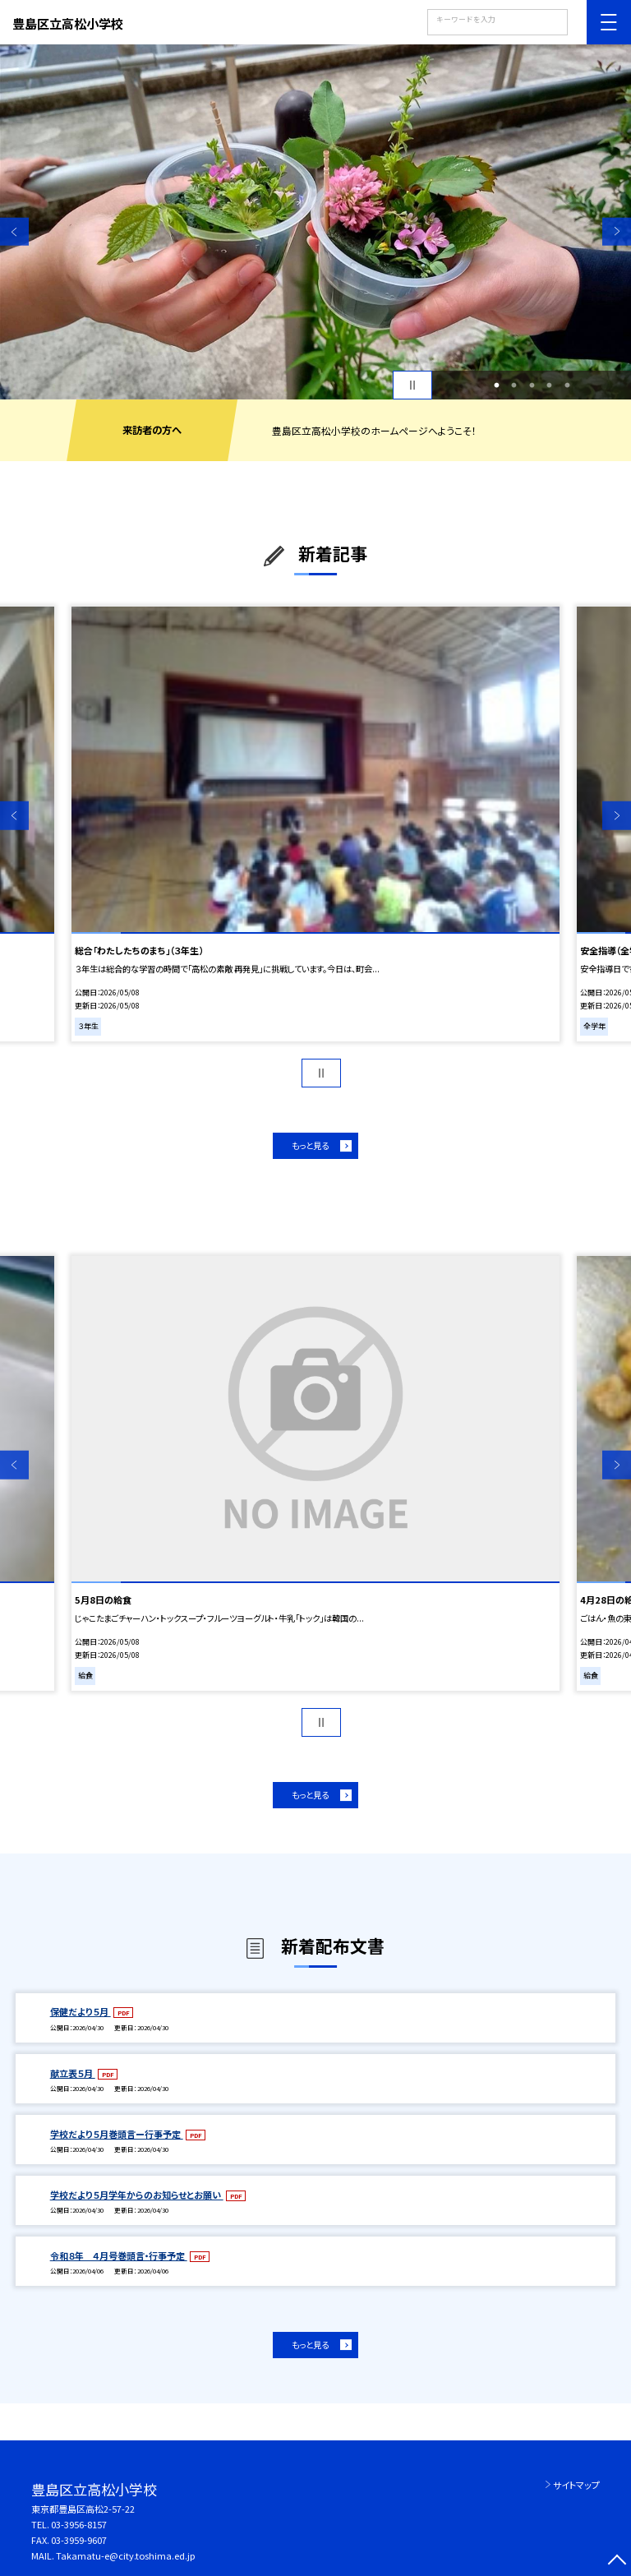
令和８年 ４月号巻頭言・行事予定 (118, 2255)
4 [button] (549, 385)
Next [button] (616, 231)
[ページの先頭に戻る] (616, 2561)
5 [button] (566, 385)
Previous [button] (14, 231)
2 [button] (514, 385)
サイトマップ (576, 2484)
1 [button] (496, 385)
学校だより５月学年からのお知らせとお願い (136, 2194)
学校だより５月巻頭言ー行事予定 (116, 2133)
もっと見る (310, 1145)
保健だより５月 (80, 2011)
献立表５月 (72, 2073)
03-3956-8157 (79, 2524)
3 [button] (531, 385)
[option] (315, 221)
